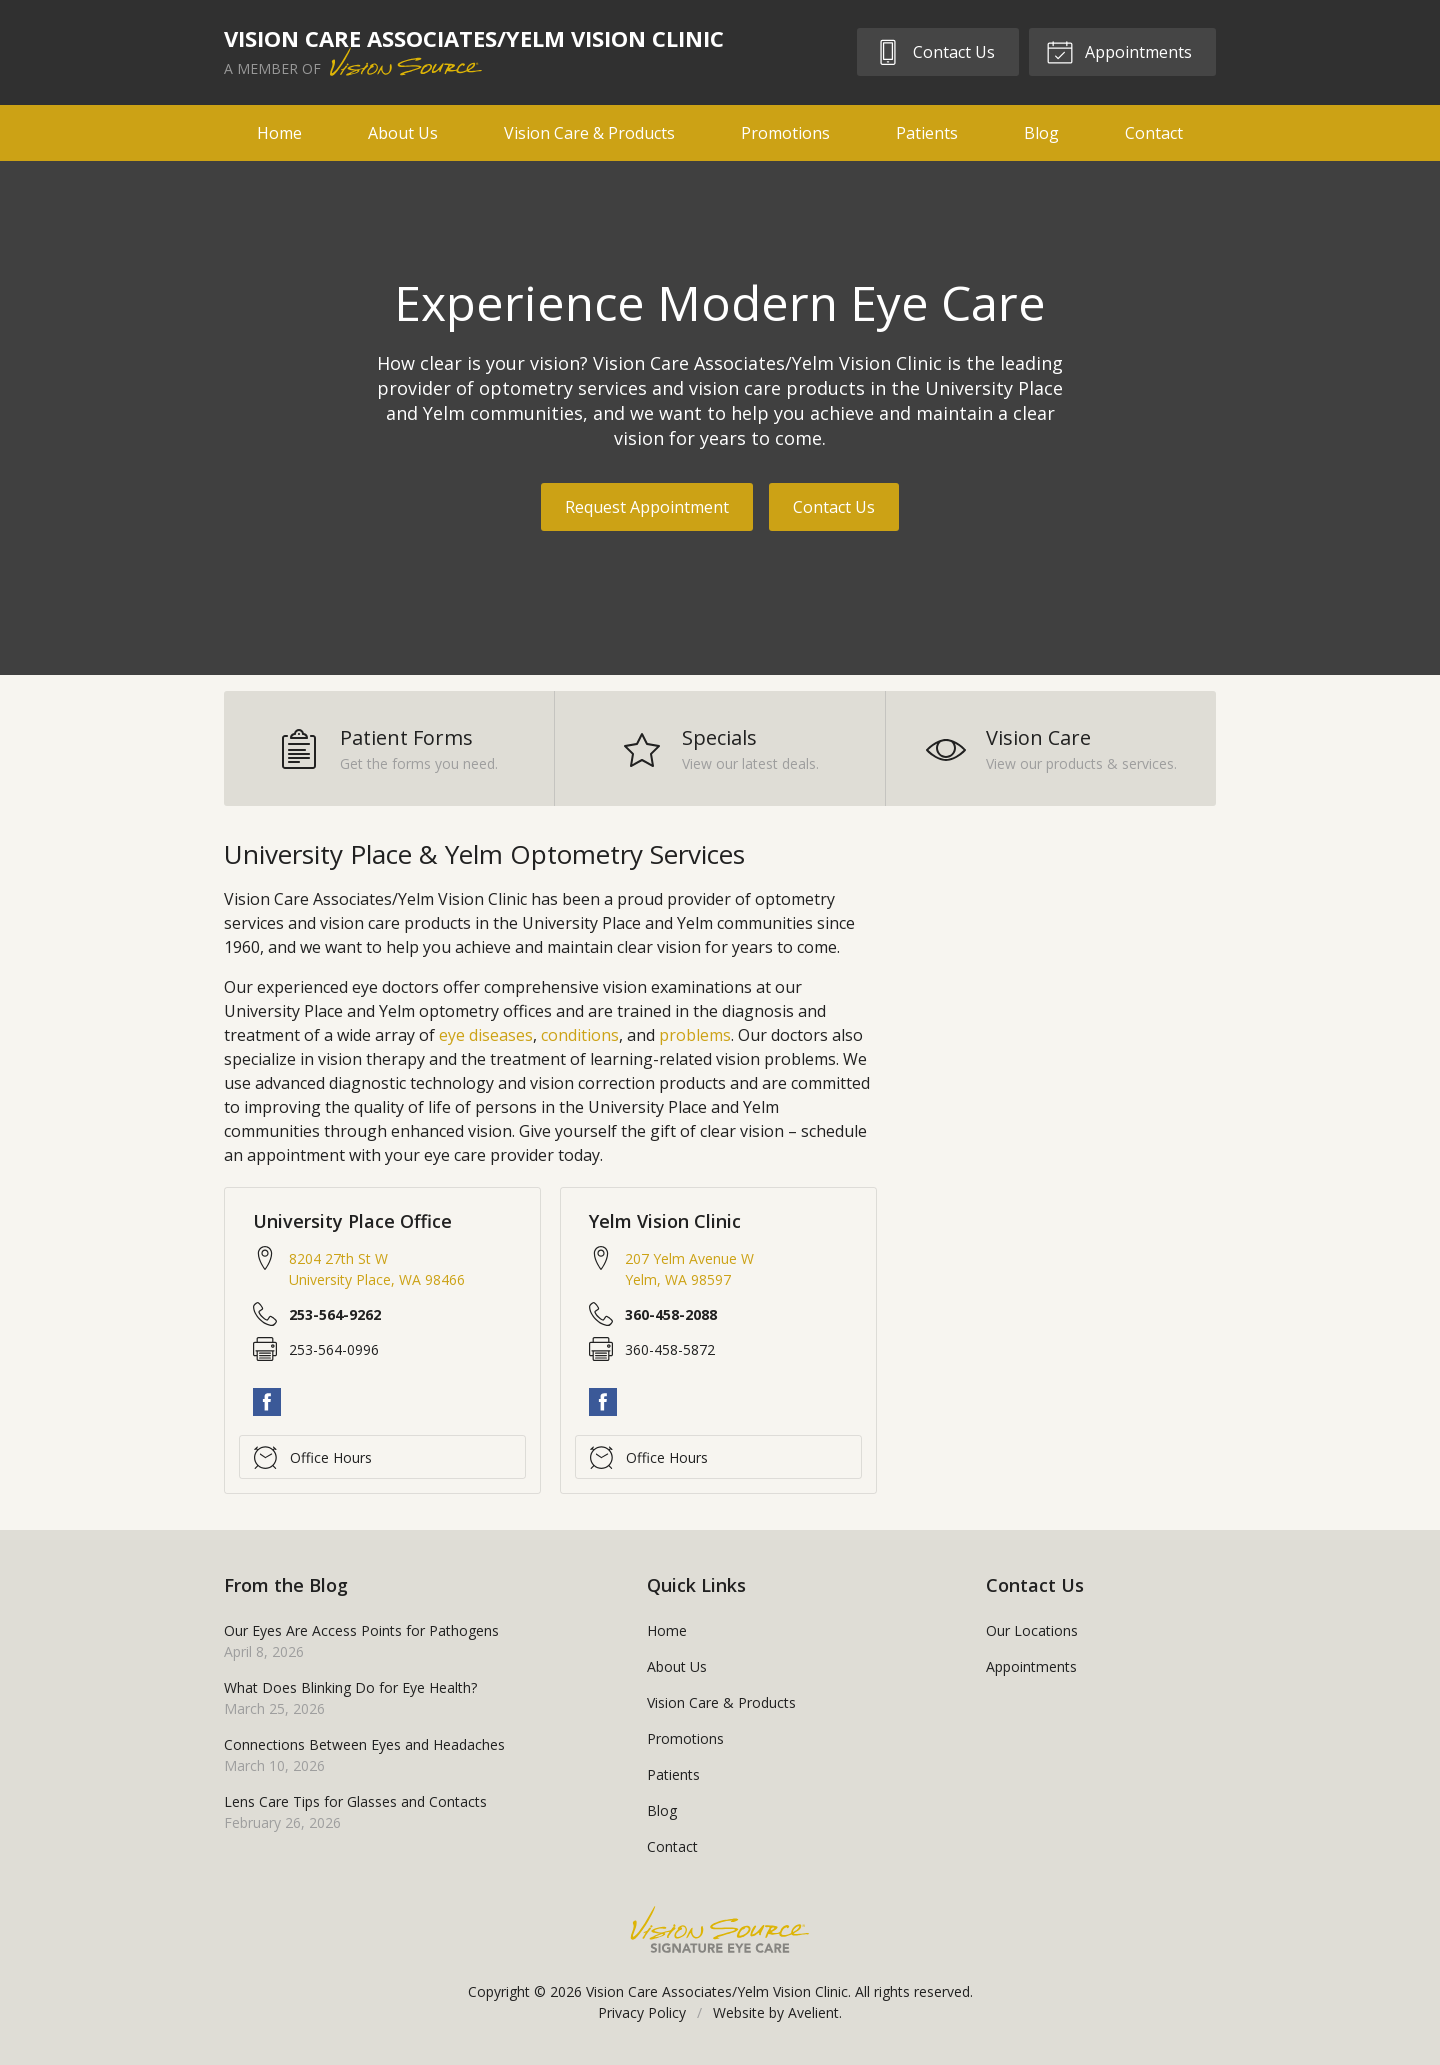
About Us (403, 133)
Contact (1154, 133)
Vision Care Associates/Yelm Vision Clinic (717, 1991)
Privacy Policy (642, 2012)
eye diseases (486, 1035)
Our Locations (1032, 1630)
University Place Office (352, 1221)
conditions (580, 1035)
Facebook (267, 1402)
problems (695, 1035)
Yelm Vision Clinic (665, 1221)
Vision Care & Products (589, 133)
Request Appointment (647, 507)
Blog (1041, 133)
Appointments (1119, 51)
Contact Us (934, 51)
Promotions (785, 133)
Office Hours (313, 1457)
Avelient (813, 2012)
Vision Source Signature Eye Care (720, 1929)
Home (279, 133)
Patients (927, 133)
